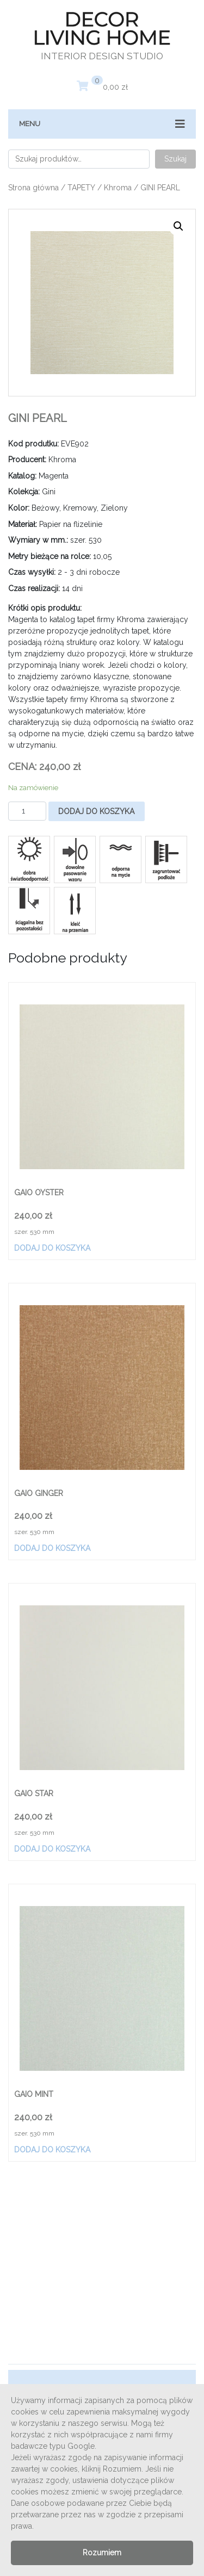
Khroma (118, 187)
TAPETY (81, 187)
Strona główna (33, 187)
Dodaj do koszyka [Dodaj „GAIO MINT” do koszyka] (52, 2149)
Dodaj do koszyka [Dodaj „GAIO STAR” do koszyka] (52, 1849)
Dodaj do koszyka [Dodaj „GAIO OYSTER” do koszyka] (52, 1248)
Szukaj (175, 158)
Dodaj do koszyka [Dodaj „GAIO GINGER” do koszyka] (52, 1548)
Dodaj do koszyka (96, 811)
